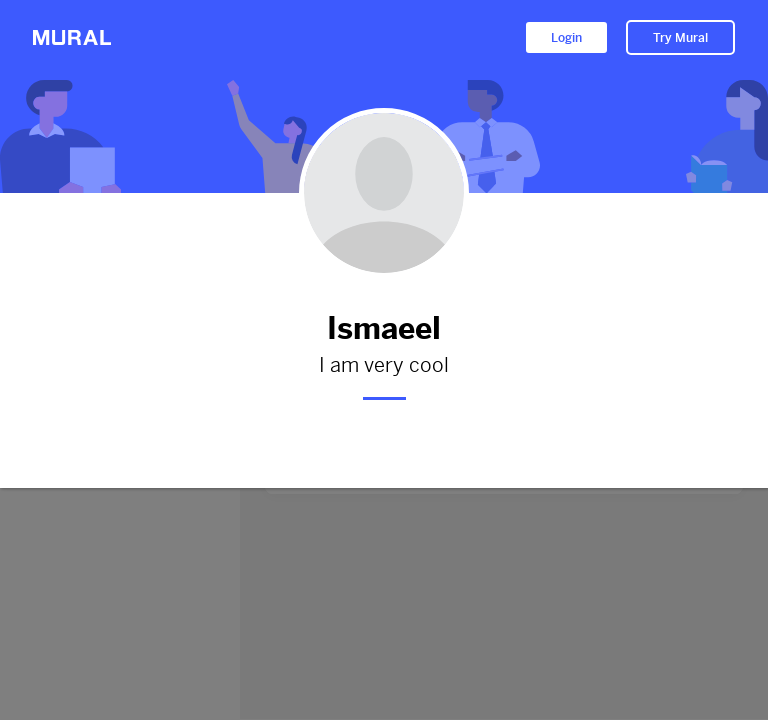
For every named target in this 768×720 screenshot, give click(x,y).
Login (566, 38)
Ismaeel (384, 328)
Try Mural (680, 38)
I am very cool (384, 366)
